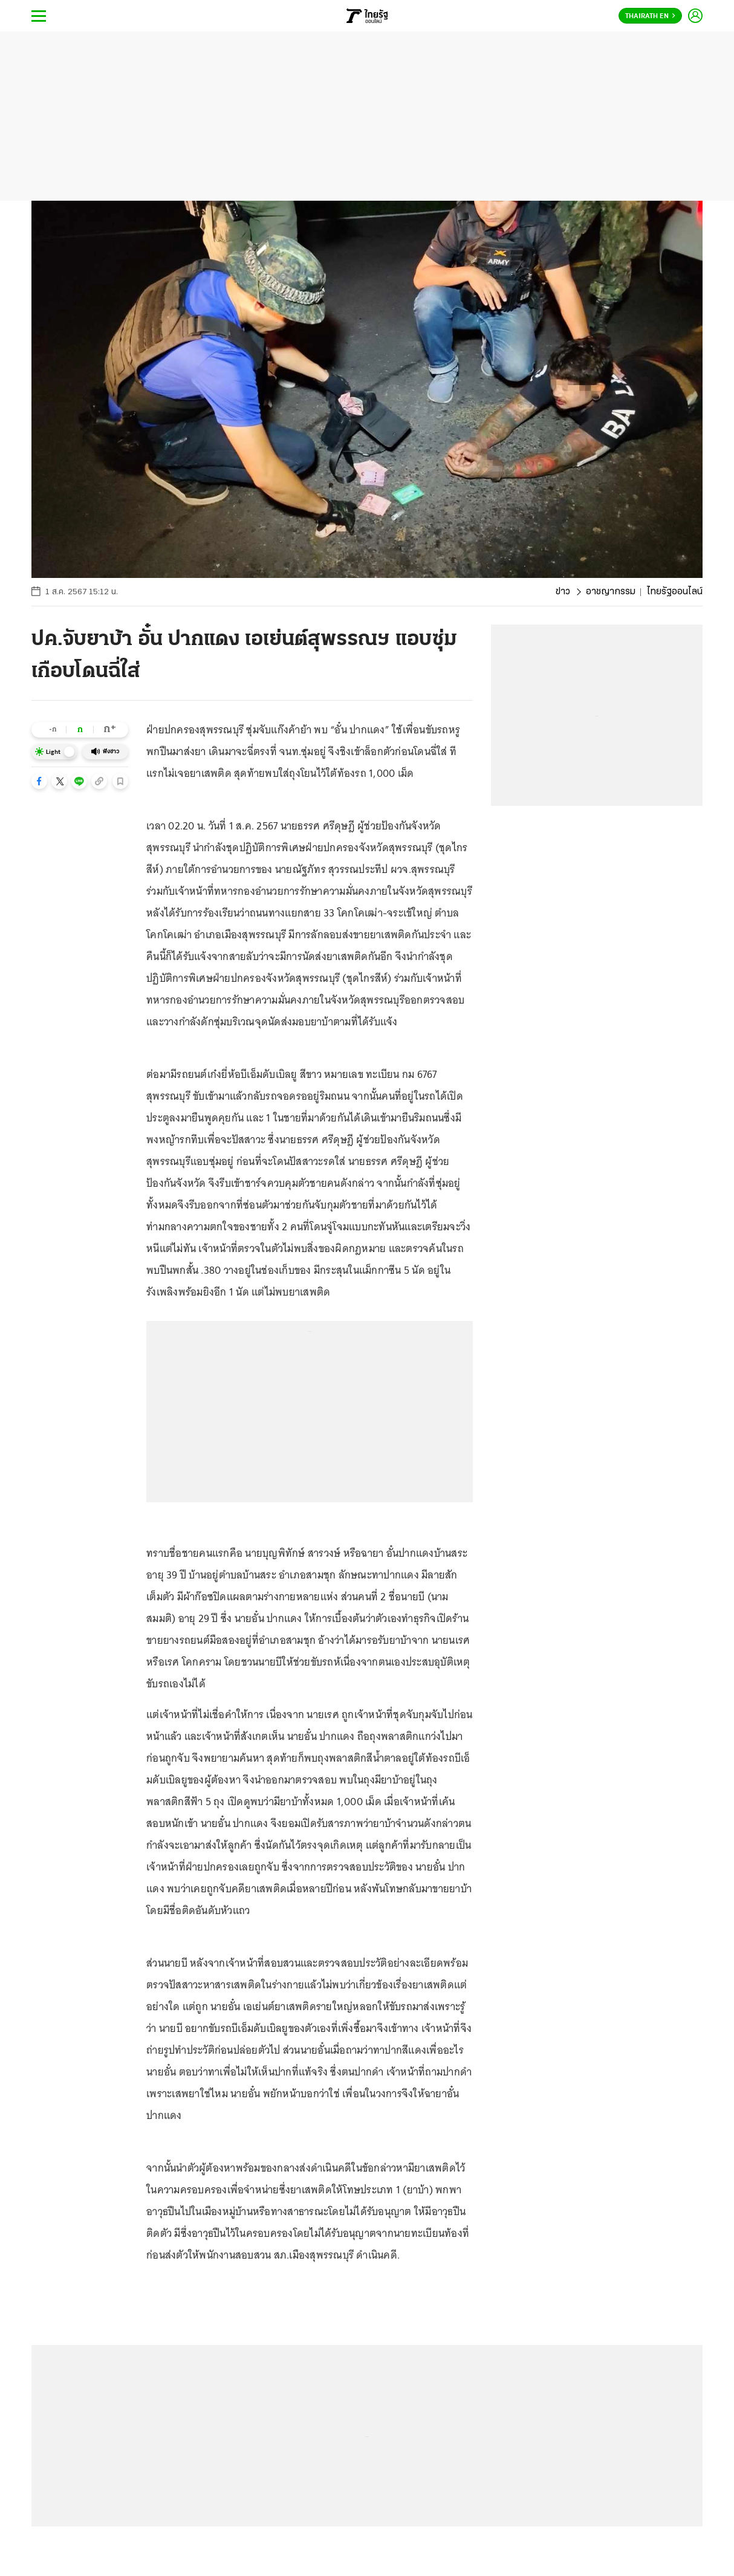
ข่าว (563, 592)
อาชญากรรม (610, 592)
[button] (39, 781)
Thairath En (650, 16)
